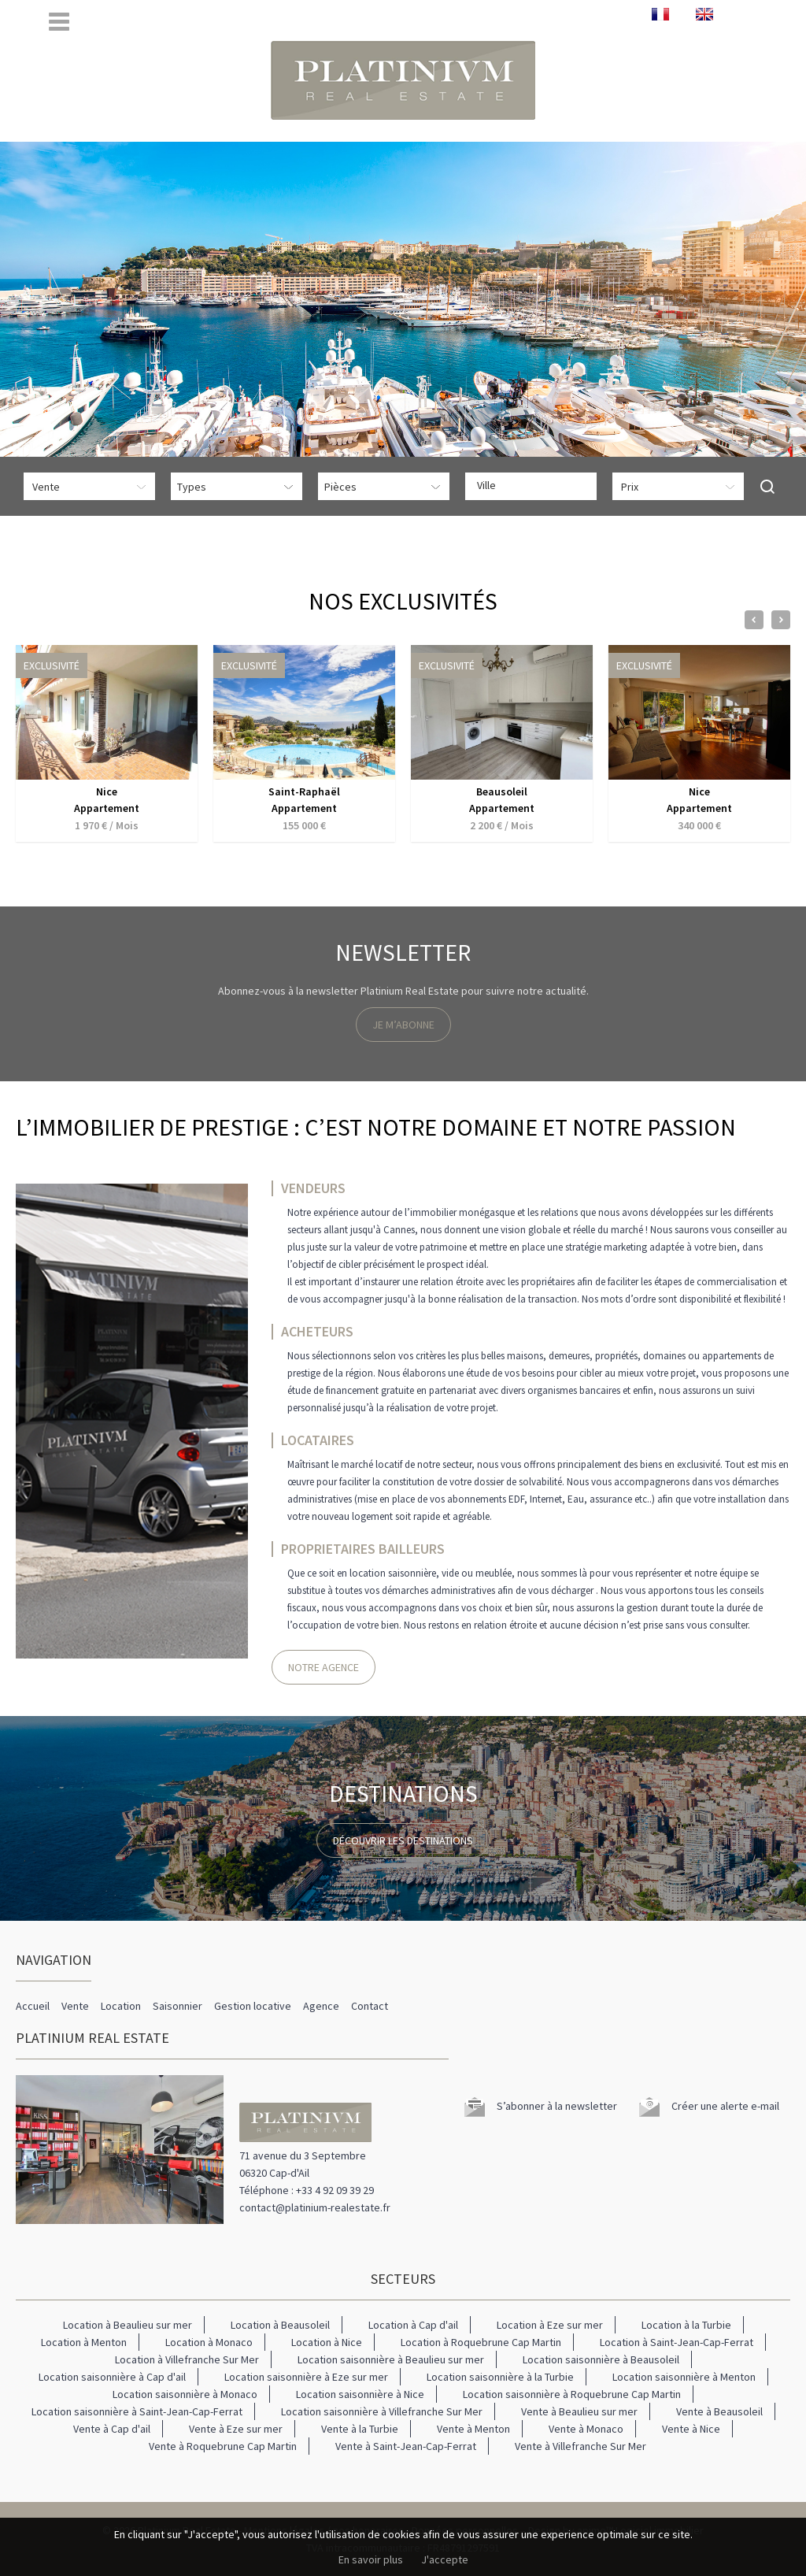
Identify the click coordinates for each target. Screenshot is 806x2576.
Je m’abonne (403, 1024)
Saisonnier (177, 2006)
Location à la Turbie (686, 2325)
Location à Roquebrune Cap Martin (481, 2342)
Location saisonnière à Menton (684, 2377)
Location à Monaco (209, 2342)
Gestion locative (252, 2006)
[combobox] (531, 486)
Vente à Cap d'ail (111, 2429)
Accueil (33, 2006)
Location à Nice (326, 2342)
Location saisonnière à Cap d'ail (112, 2377)
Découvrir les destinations (403, 1840)
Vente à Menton (473, 2429)
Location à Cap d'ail (413, 2325)
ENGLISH (704, 14)
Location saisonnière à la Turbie (500, 2377)
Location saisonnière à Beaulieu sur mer (391, 2359)
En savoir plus (370, 2559)
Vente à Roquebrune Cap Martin (223, 2446)
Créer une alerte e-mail (725, 2106)
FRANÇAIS (660, 14)
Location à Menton (84, 2342)
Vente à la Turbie (359, 2429)
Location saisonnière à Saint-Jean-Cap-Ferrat (136, 2411)
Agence (321, 2006)
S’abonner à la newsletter (557, 2106)
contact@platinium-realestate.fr (314, 2207)
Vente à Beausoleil (719, 2411)
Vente (75, 2006)
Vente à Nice (691, 2429)
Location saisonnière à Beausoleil (601, 2359)
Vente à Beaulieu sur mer (579, 2411)
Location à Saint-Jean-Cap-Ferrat (676, 2342)
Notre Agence (323, 1667)
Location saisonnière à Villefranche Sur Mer (381, 2411)
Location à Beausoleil (280, 2325)
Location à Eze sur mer (550, 2325)
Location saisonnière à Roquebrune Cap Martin (572, 2394)
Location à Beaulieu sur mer (127, 2325)
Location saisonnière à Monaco (185, 2394)
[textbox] (535, 485)
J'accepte (444, 2559)
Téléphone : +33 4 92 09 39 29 (306, 2190)
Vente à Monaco (586, 2429)
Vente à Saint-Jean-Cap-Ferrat (405, 2446)
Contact (369, 2006)
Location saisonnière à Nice (360, 2394)
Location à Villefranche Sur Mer (187, 2359)
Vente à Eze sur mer (236, 2429)
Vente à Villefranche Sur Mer (580, 2446)
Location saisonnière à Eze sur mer (306, 2377)
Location (121, 2006)
